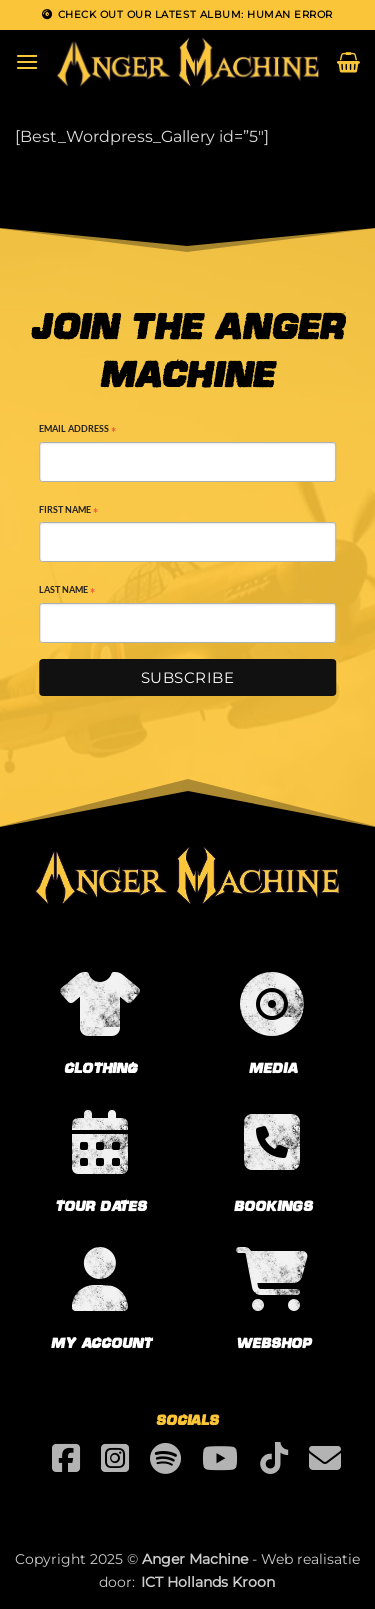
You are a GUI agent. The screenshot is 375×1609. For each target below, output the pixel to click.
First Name (68, 511)
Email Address (77, 430)
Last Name (67, 591)
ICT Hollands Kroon (208, 1582)
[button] (27, 61)
